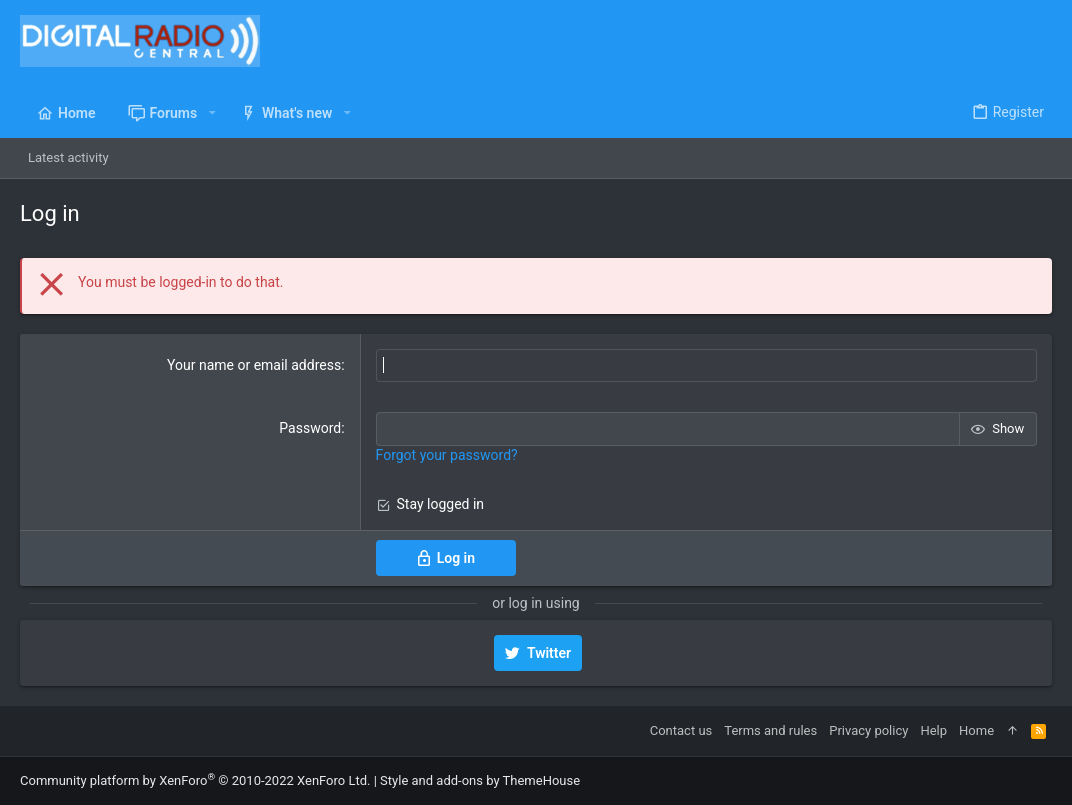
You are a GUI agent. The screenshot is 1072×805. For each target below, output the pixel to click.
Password (310, 428)
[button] (211, 113)
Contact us (681, 730)
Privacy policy (868, 730)
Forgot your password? (447, 455)
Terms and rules (770, 730)
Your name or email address (254, 365)
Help (933, 730)
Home (976, 730)
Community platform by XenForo (195, 780)
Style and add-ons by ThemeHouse (480, 780)
